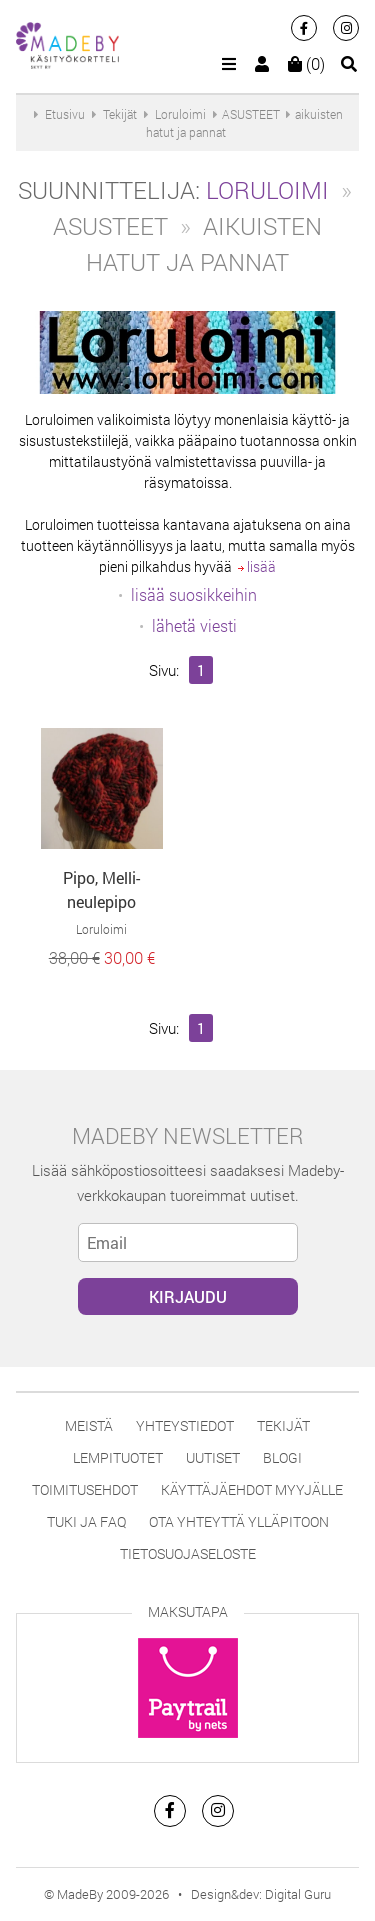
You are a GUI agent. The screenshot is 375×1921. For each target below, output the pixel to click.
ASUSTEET (251, 114)
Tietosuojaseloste (188, 1553)
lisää (257, 566)
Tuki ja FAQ (86, 1521)
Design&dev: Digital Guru (261, 1894)
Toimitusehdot (85, 1489)
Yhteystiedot (185, 1425)
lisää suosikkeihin (194, 594)
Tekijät (283, 1425)
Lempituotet (118, 1457)
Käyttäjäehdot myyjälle (252, 1489)
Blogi (282, 1457)
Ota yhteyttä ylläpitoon (239, 1521)
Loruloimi (267, 190)
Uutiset (213, 1457)
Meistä (89, 1425)
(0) (306, 63)
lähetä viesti (194, 625)
